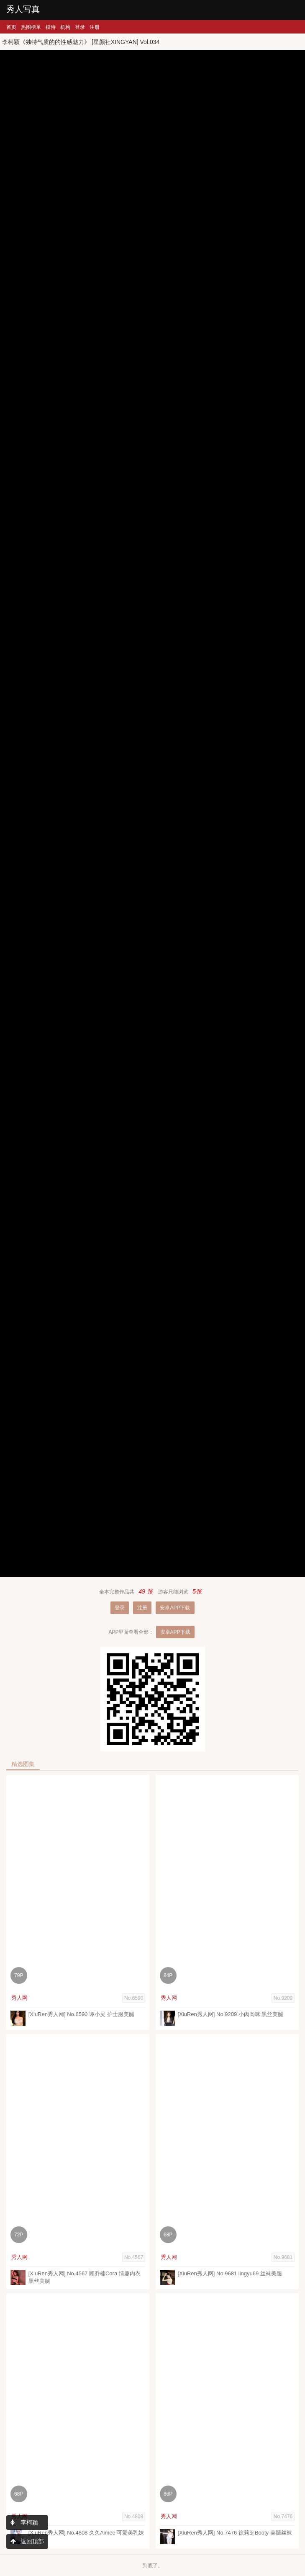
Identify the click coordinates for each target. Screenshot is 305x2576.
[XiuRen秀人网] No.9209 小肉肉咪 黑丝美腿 (231, 2014)
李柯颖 (24, 2522)
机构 (65, 27)
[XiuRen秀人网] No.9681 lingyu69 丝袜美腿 (230, 2273)
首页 (11, 27)
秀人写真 (23, 9)
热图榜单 (31, 27)
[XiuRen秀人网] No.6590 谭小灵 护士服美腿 (81, 2014)
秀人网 (19, 1998)
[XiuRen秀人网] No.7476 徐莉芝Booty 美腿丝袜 (235, 2533)
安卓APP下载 (175, 1608)
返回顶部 (27, 2541)
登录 (80, 27)
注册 (95, 27)
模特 (51, 27)
